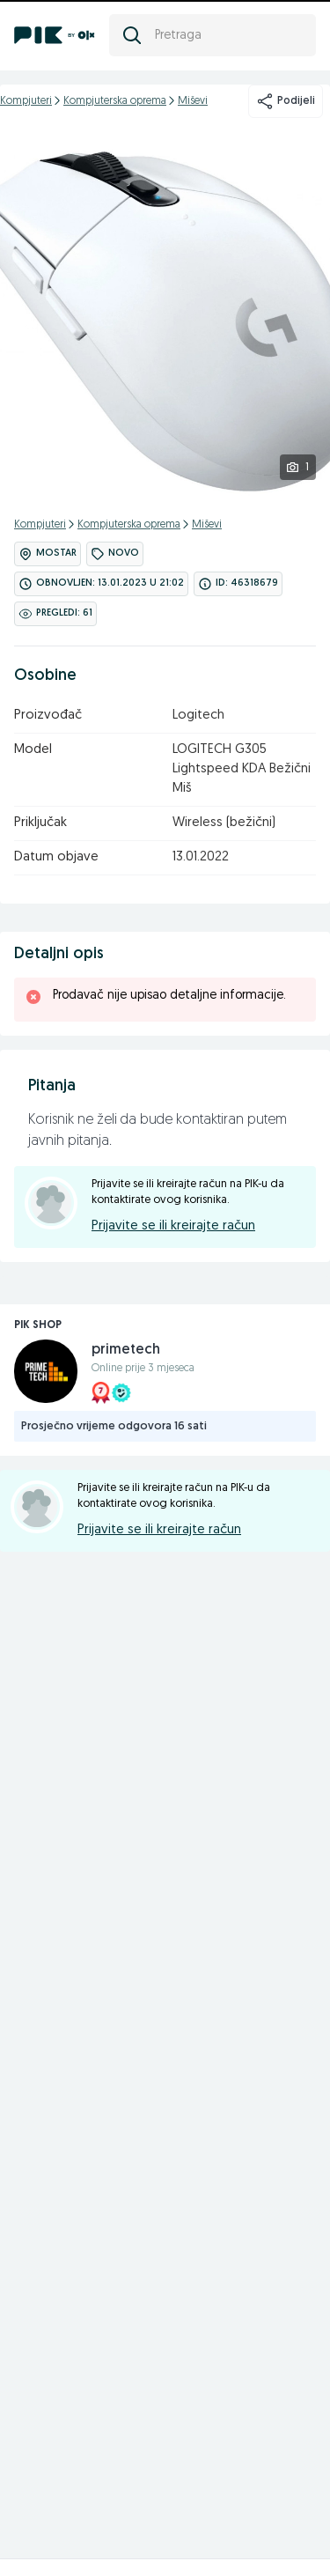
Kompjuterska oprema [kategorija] (114, 101)
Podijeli (285, 101)
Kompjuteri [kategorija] (26, 101)
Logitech (198, 715)
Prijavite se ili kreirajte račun (173, 1226)
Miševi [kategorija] (193, 101)
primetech (126, 1350)
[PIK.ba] (54, 35)
